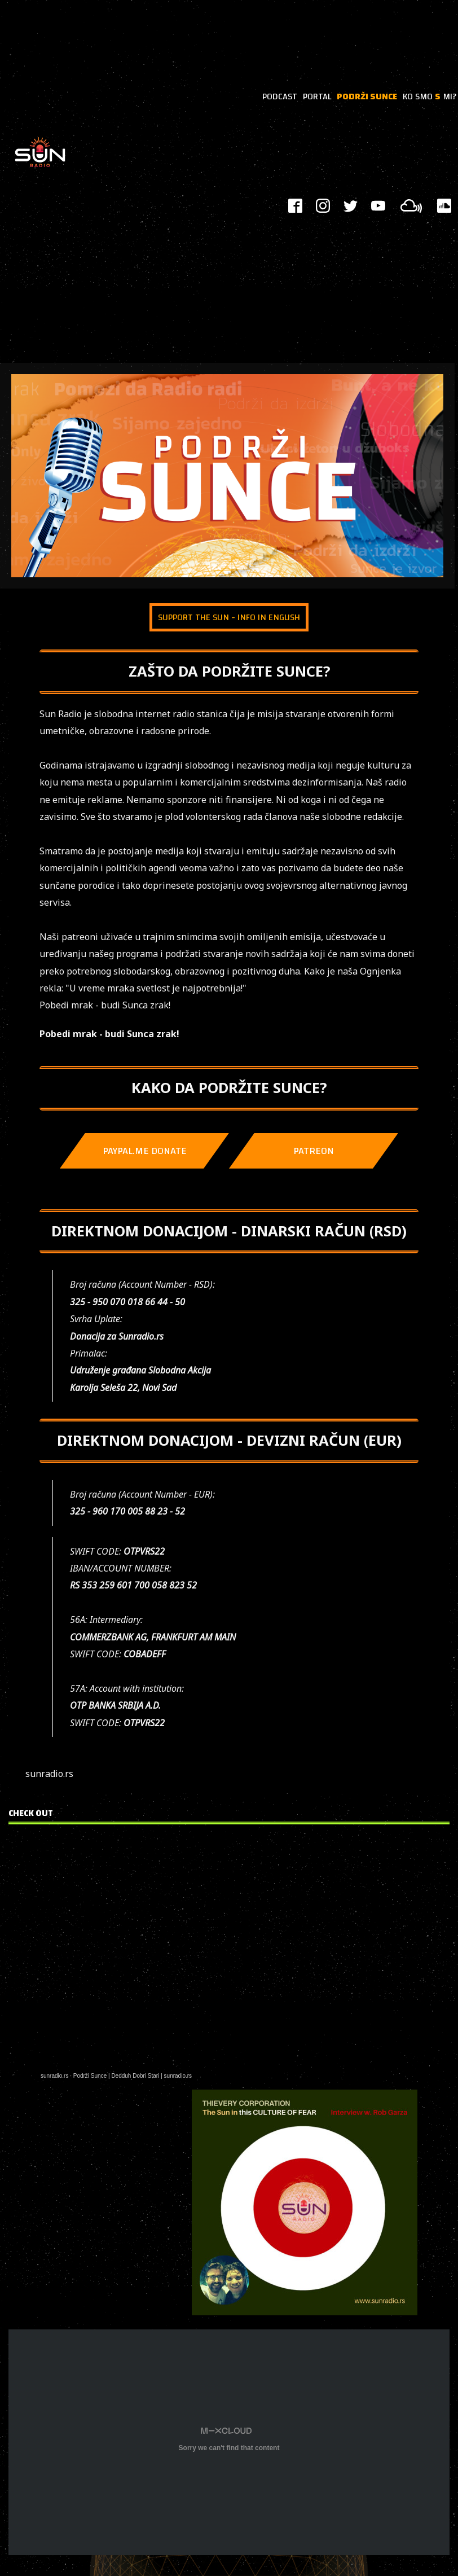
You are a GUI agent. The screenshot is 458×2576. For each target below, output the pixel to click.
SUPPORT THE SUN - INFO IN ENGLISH (229, 617)
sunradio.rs (54, 2076)
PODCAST (279, 96)
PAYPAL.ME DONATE (145, 1151)
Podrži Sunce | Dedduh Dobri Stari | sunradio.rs (132, 2076)
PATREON (313, 1151)
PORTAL (317, 96)
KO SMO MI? (429, 96)
